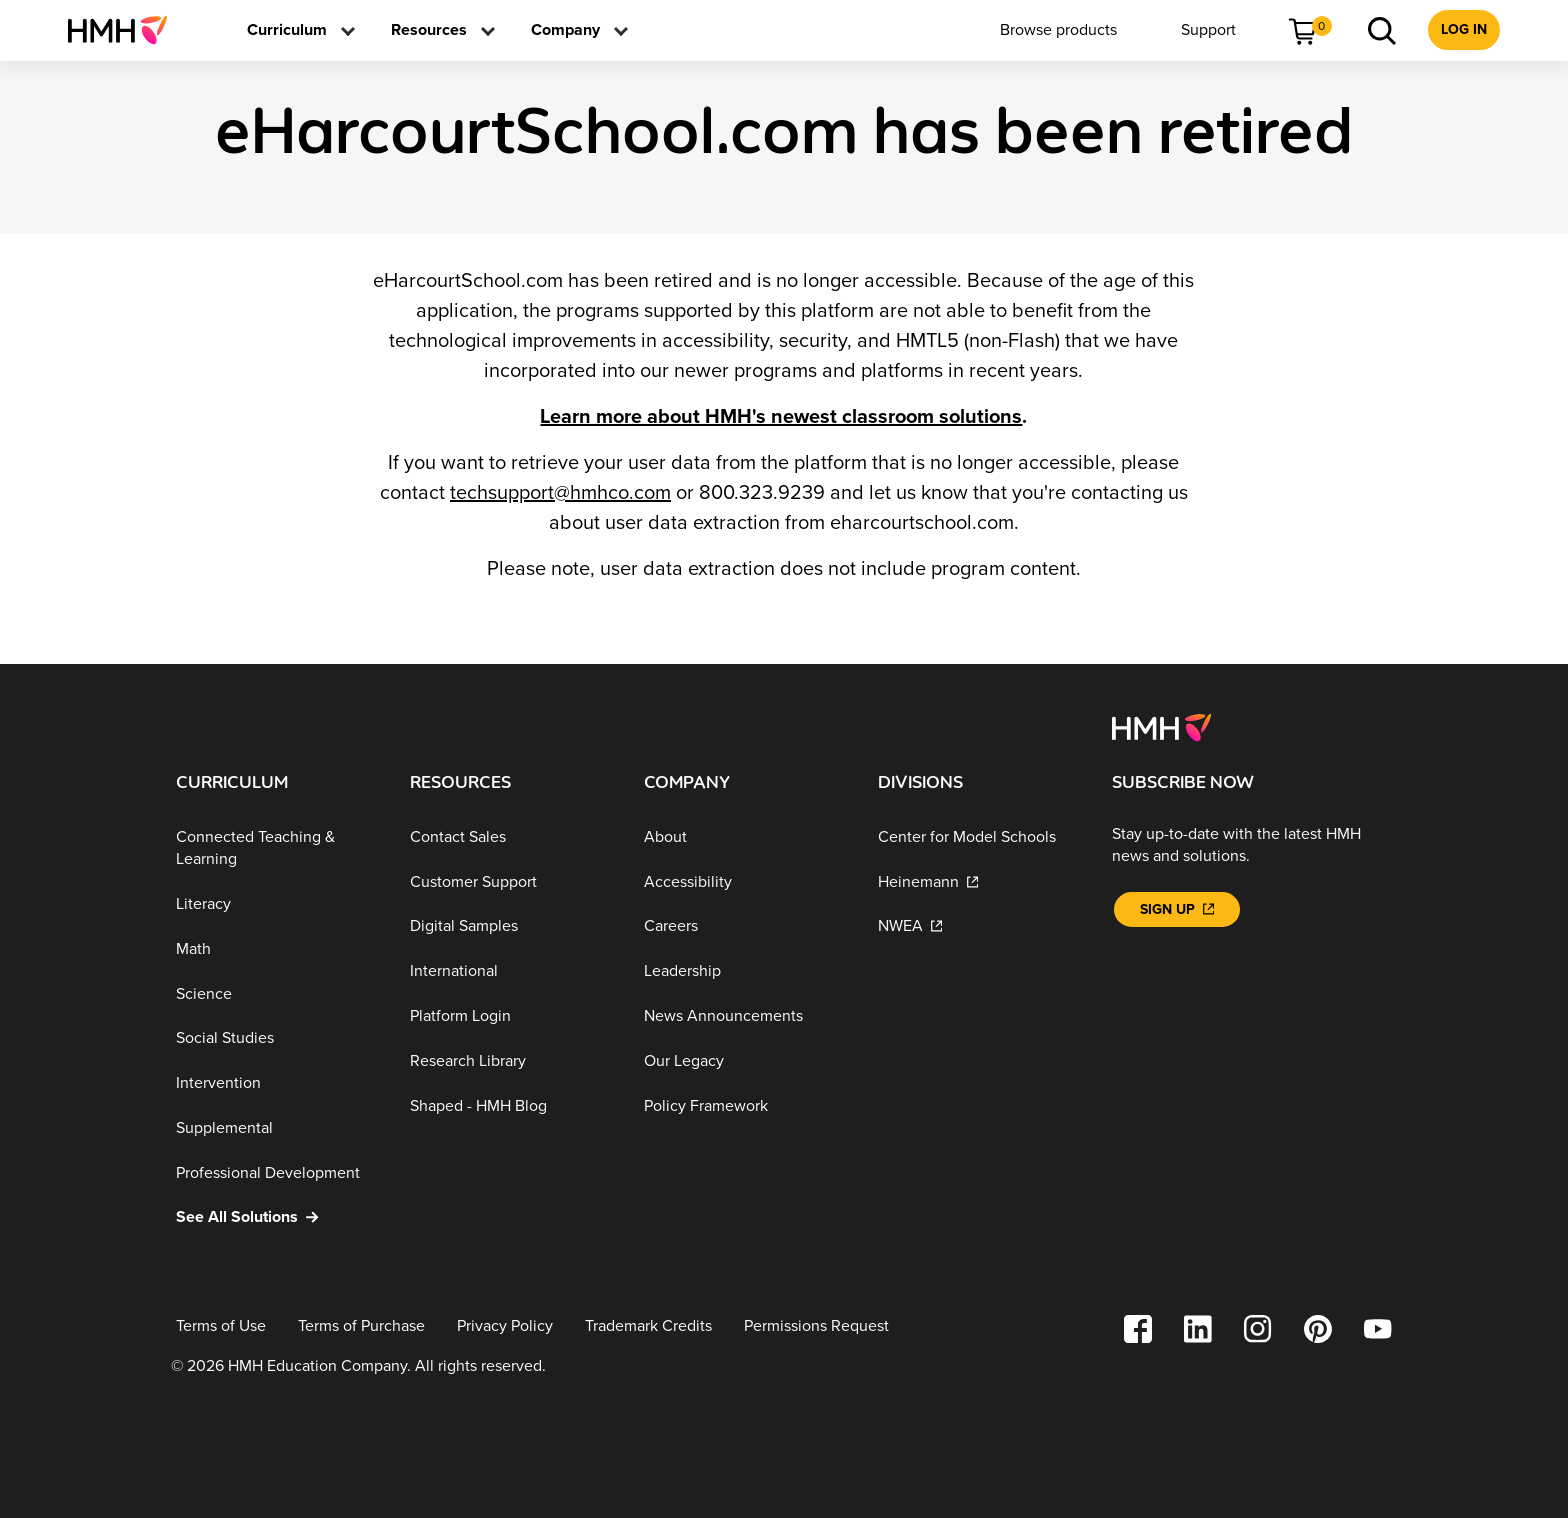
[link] (125, 30)
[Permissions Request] (816, 1326)
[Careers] (745, 926)
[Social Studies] (277, 1038)
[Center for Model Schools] (979, 837)
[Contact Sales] (511, 837)
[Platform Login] (511, 1016)
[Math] (277, 949)
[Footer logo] (1161, 726)
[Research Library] (511, 1061)
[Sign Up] (1177, 909)
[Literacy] (277, 904)
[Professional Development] (277, 1172)
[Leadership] (745, 971)
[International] (511, 971)
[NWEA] (979, 926)
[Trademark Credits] (648, 1326)
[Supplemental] (277, 1128)
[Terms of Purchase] (361, 1326)
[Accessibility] (745, 881)
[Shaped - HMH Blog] (511, 1105)
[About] (745, 837)
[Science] (277, 993)
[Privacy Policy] (505, 1326)
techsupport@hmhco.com (560, 493)
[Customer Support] (511, 881)
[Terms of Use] (221, 1326)
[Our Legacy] (745, 1061)
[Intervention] (277, 1083)
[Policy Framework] (745, 1105)
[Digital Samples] (511, 926)
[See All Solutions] (277, 1217)
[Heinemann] (979, 881)
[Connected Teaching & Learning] (277, 848)
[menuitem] (125, 30)
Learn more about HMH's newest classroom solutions (781, 417)
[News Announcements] (745, 1016)
